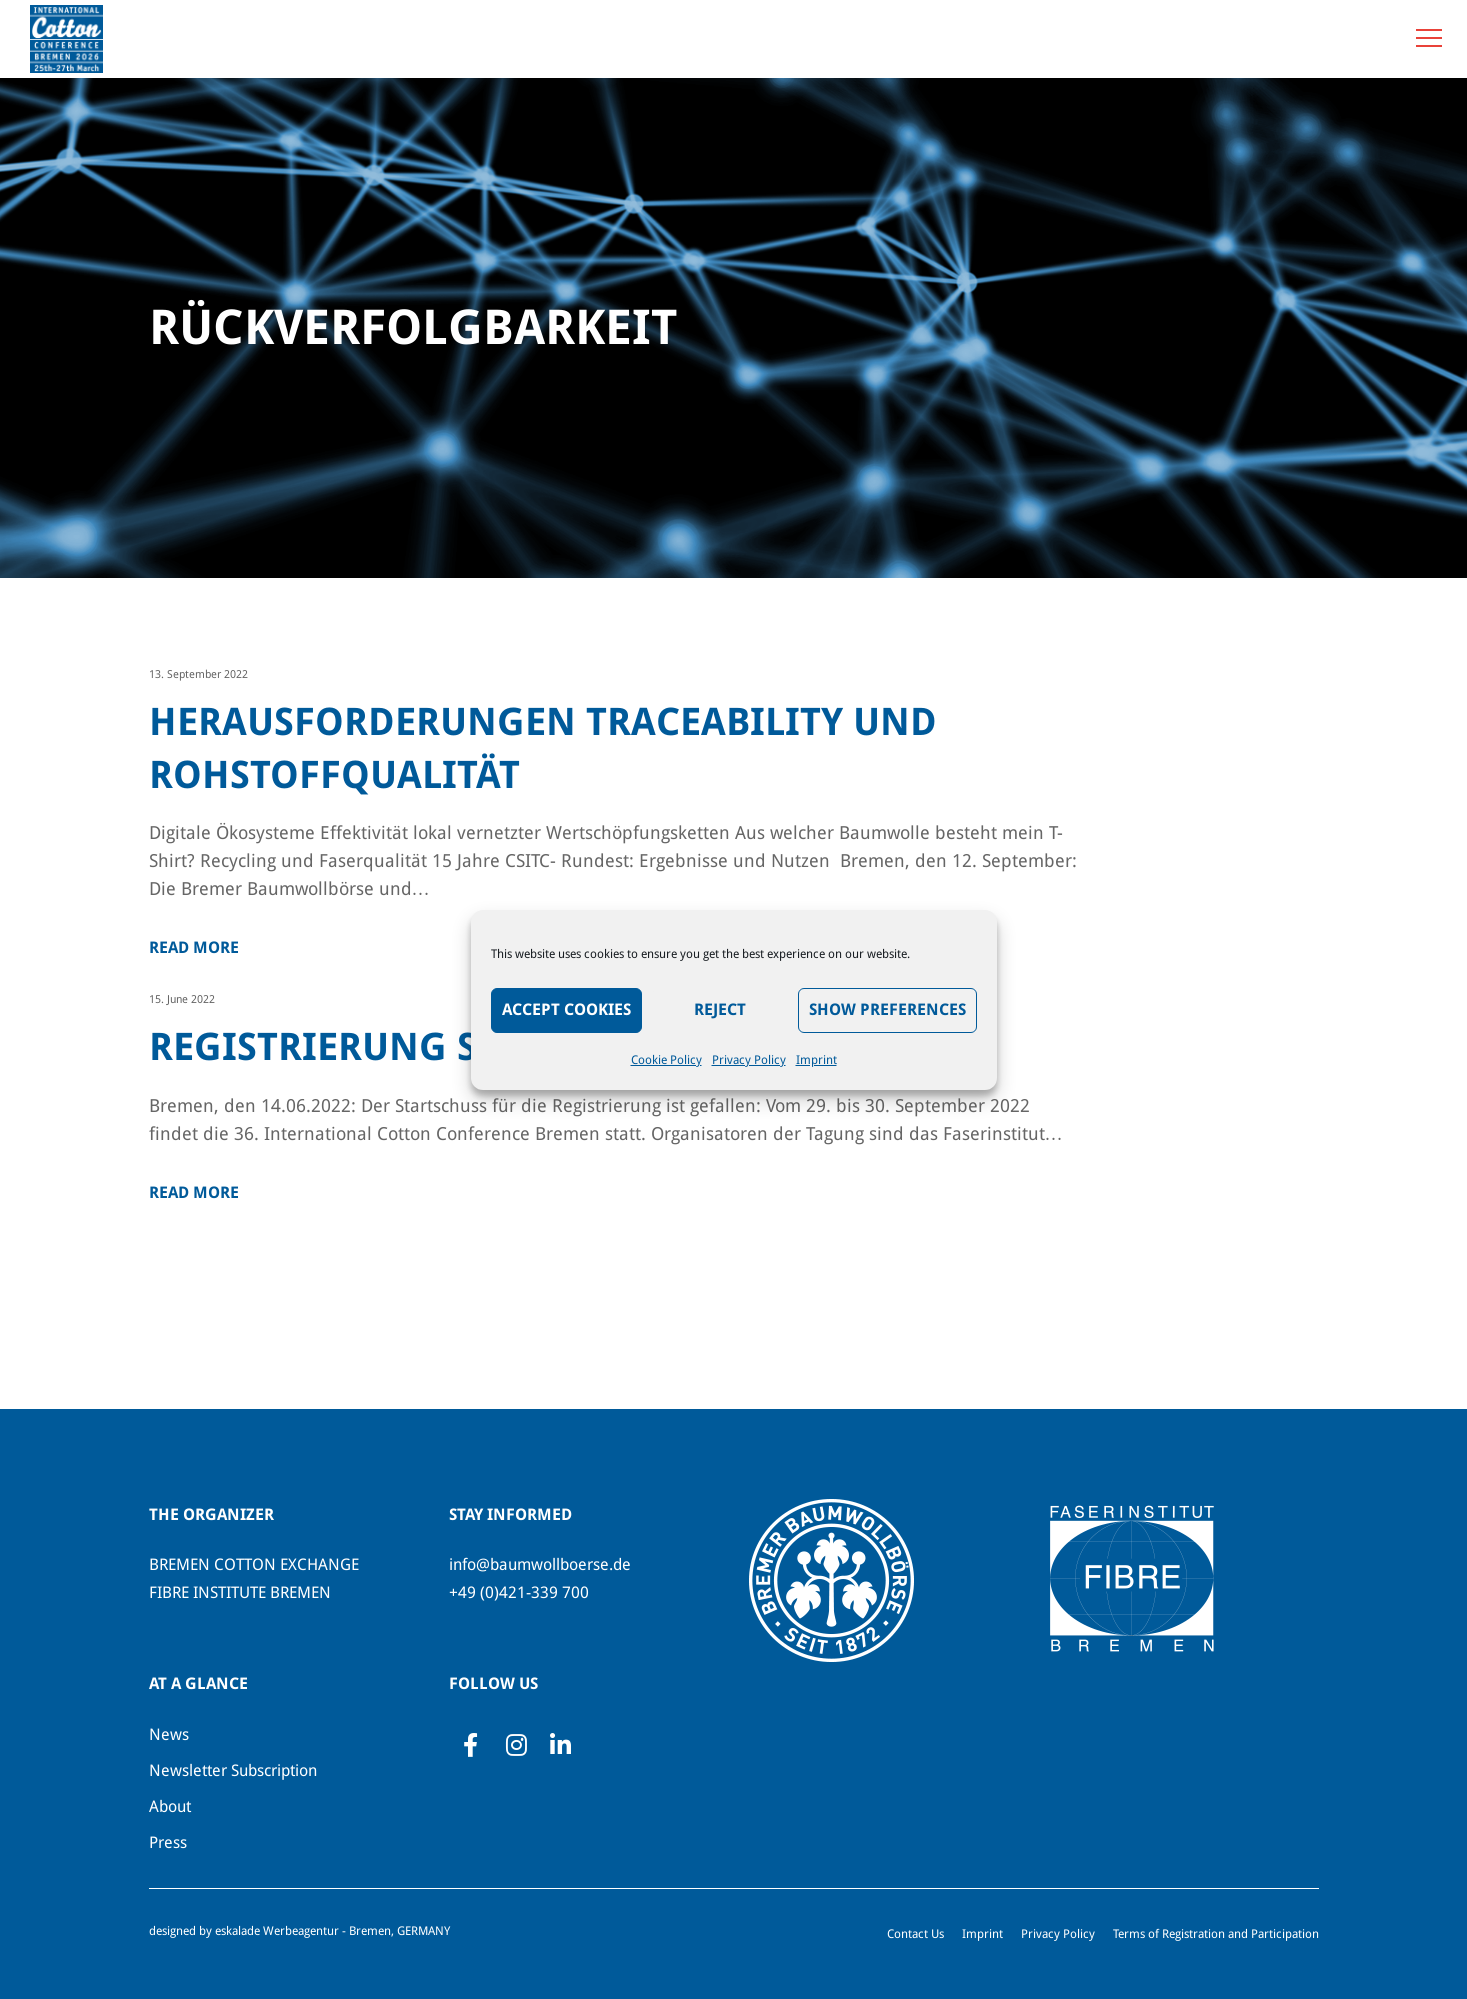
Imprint (816, 1060)
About (170, 1806)
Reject (720, 1009)
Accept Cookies (566, 1009)
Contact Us (915, 1934)
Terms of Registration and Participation (1216, 1934)
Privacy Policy (749, 1060)
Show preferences (887, 1009)
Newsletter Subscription (233, 1770)
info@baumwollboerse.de (540, 1564)
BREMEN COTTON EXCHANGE (254, 1564)
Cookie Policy (666, 1060)
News (169, 1734)
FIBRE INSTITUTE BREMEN (240, 1592)
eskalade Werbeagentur (277, 1931)
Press (168, 1842)
